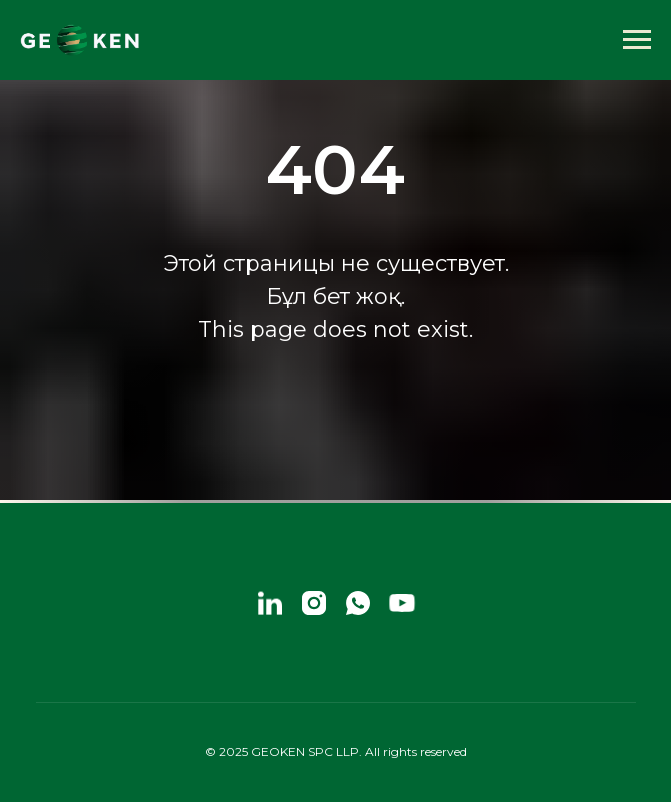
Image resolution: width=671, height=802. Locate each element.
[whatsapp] (358, 603)
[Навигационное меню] (637, 40)
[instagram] (314, 603)
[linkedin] (270, 603)
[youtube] (402, 603)
